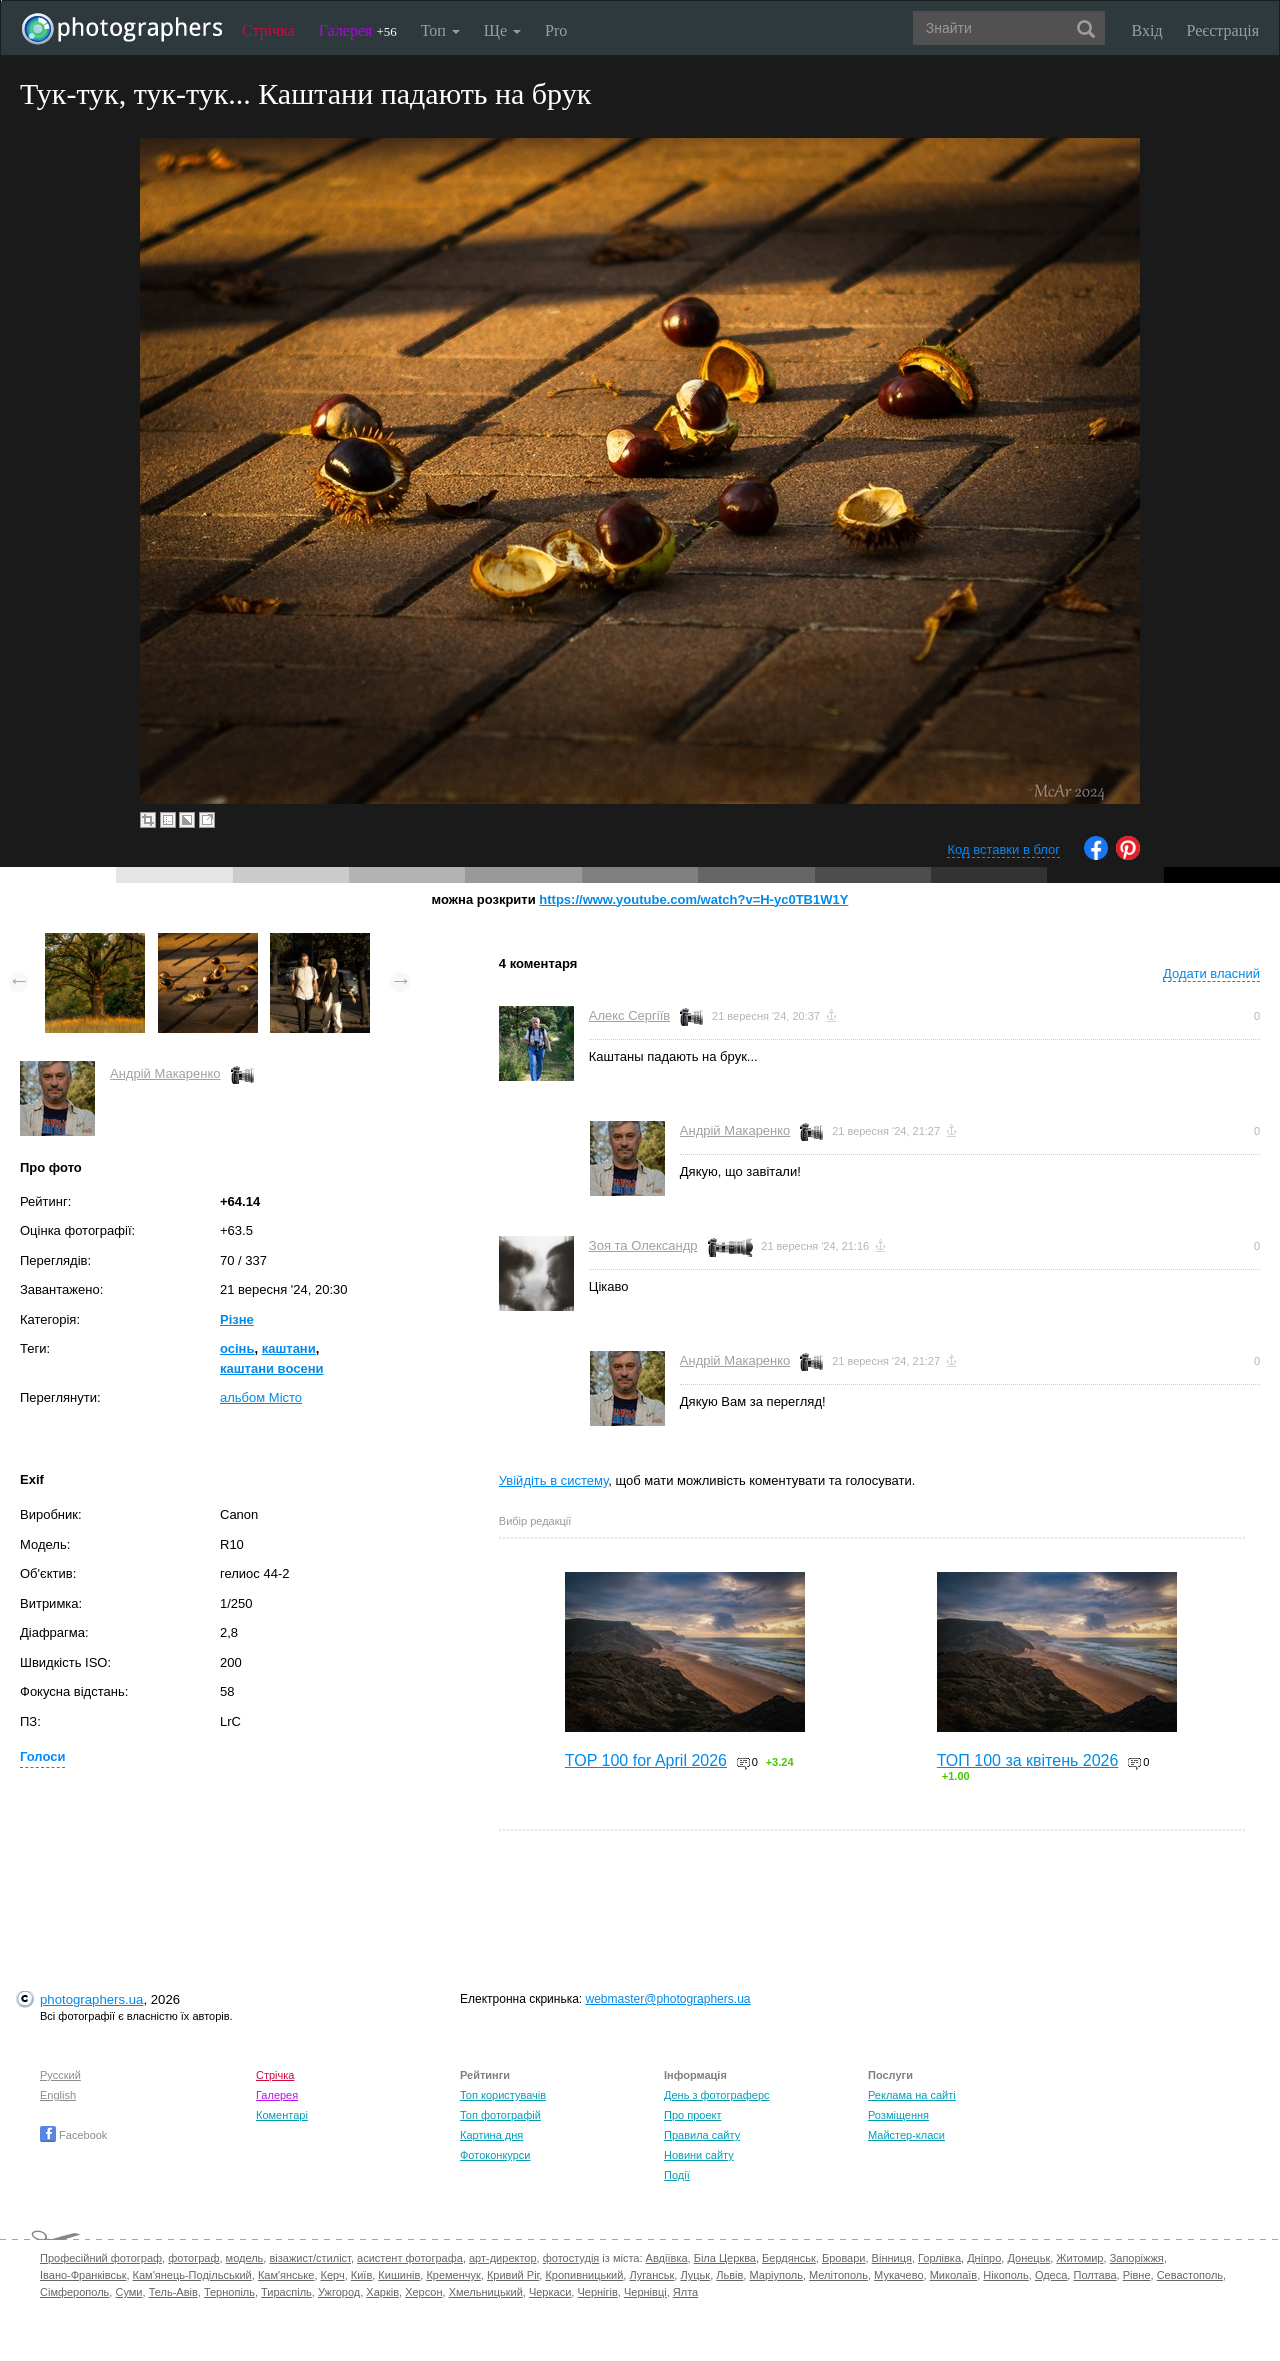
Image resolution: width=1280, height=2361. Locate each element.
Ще (502, 30)
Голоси (42, 1756)
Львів (729, 2275)
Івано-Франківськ (83, 2275)
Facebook (73, 2135)
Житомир (1079, 2258)
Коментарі (282, 2115)
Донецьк (1028, 2258)
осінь (237, 1348)
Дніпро (984, 2258)
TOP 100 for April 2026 (646, 1760)
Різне (237, 1319)
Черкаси (550, 2292)
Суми (128, 2292)
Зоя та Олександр (643, 1245)
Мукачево (898, 2275)
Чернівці (645, 2292)
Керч (333, 2275)
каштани (289, 1348)
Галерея (358, 30)
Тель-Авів (173, 2292)
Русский (60, 2075)
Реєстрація (1223, 30)
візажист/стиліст (309, 2258)
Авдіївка (667, 2258)
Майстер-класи (906, 2135)
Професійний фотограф (101, 2258)
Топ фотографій (500, 2115)
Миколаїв (954, 2275)
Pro (556, 30)
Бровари (844, 2258)
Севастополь (1190, 2275)
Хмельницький (486, 2292)
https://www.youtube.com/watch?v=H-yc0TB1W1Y (693, 899)
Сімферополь (74, 2292)
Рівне (1137, 2275)
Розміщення (898, 2115)
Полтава (1094, 2275)
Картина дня (491, 2135)
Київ (361, 2275)
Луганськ (651, 2275)
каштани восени (272, 1368)
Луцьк (695, 2275)
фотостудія (571, 2258)
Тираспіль (286, 2292)
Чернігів (597, 2292)
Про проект (692, 2115)
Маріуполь (775, 2275)
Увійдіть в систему (554, 1480)
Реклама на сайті (912, 2095)
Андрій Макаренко (165, 1073)
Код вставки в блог (1003, 849)
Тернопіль (229, 2292)
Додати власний (1211, 973)
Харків (382, 2292)
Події (677, 2175)
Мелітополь (838, 2275)
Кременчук (453, 2275)
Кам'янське (286, 2275)
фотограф (193, 2258)
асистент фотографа (410, 2258)
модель (245, 2258)
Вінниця (892, 2258)
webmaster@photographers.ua (668, 1999)
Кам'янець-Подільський (192, 2275)
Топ (440, 30)
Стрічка (268, 30)
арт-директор (503, 2258)
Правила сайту (702, 2135)
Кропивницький (584, 2275)
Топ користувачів (503, 2095)
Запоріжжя (1137, 2258)
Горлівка (939, 2258)
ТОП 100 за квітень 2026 (1028, 1760)
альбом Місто (261, 1397)
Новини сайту (699, 2155)
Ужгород (339, 2292)
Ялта (685, 2292)
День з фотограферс (717, 2095)
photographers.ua (91, 1999)
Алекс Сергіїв (629, 1015)
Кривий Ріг (513, 2275)
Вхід (1147, 30)
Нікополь (1005, 2275)
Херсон (423, 2292)
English (58, 2095)
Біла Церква (725, 2258)
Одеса (1051, 2275)
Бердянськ (789, 2258)
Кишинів (399, 2275)
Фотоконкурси (495, 2155)
